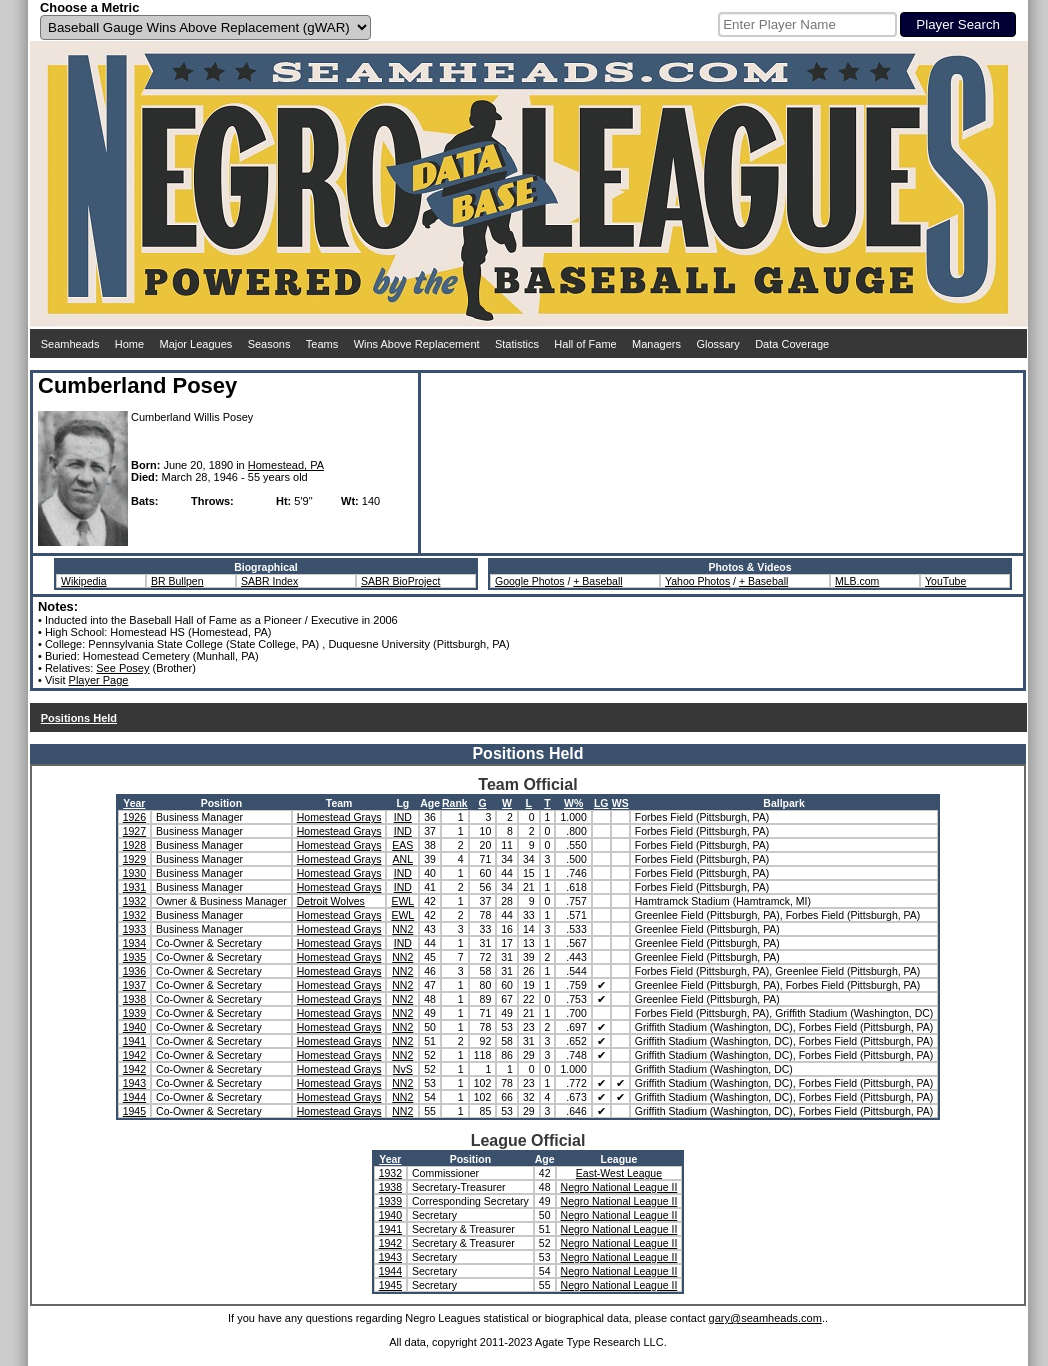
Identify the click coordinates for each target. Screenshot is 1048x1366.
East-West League (619, 1173)
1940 (134, 1027)
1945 (134, 1111)
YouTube (945, 581)
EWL (402, 901)
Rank (455, 803)
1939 (134, 1013)
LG (601, 803)
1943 (134, 1083)
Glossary (717, 344)
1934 (134, 943)
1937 (134, 985)
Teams (322, 344)
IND (403, 817)
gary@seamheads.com (765, 1318)
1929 (134, 859)
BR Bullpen (177, 581)
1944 (134, 1097)
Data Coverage (792, 344)
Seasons (269, 344)
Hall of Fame (585, 344)
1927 (134, 831)
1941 (134, 1041)
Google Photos (529, 581)
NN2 (402, 929)
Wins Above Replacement (417, 344)
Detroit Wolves (331, 901)
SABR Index (269, 581)
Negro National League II (619, 1187)
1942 (134, 1055)
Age (430, 803)
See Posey (122, 668)
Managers (656, 344)
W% (573, 803)
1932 (134, 901)
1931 (134, 887)
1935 (134, 957)
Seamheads (70, 344)
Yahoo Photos (697, 581)
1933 (134, 929)
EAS (402, 845)
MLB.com (857, 581)
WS (620, 803)
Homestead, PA (286, 465)
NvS (403, 1069)
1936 (134, 971)
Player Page (99, 680)
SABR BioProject (400, 581)
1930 (134, 873)
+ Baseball (597, 581)
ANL (403, 859)
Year (134, 803)
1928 (134, 845)
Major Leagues (196, 344)
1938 (134, 999)
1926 (134, 817)
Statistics (517, 344)
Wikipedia (84, 581)
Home (129, 344)
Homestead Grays (339, 817)
